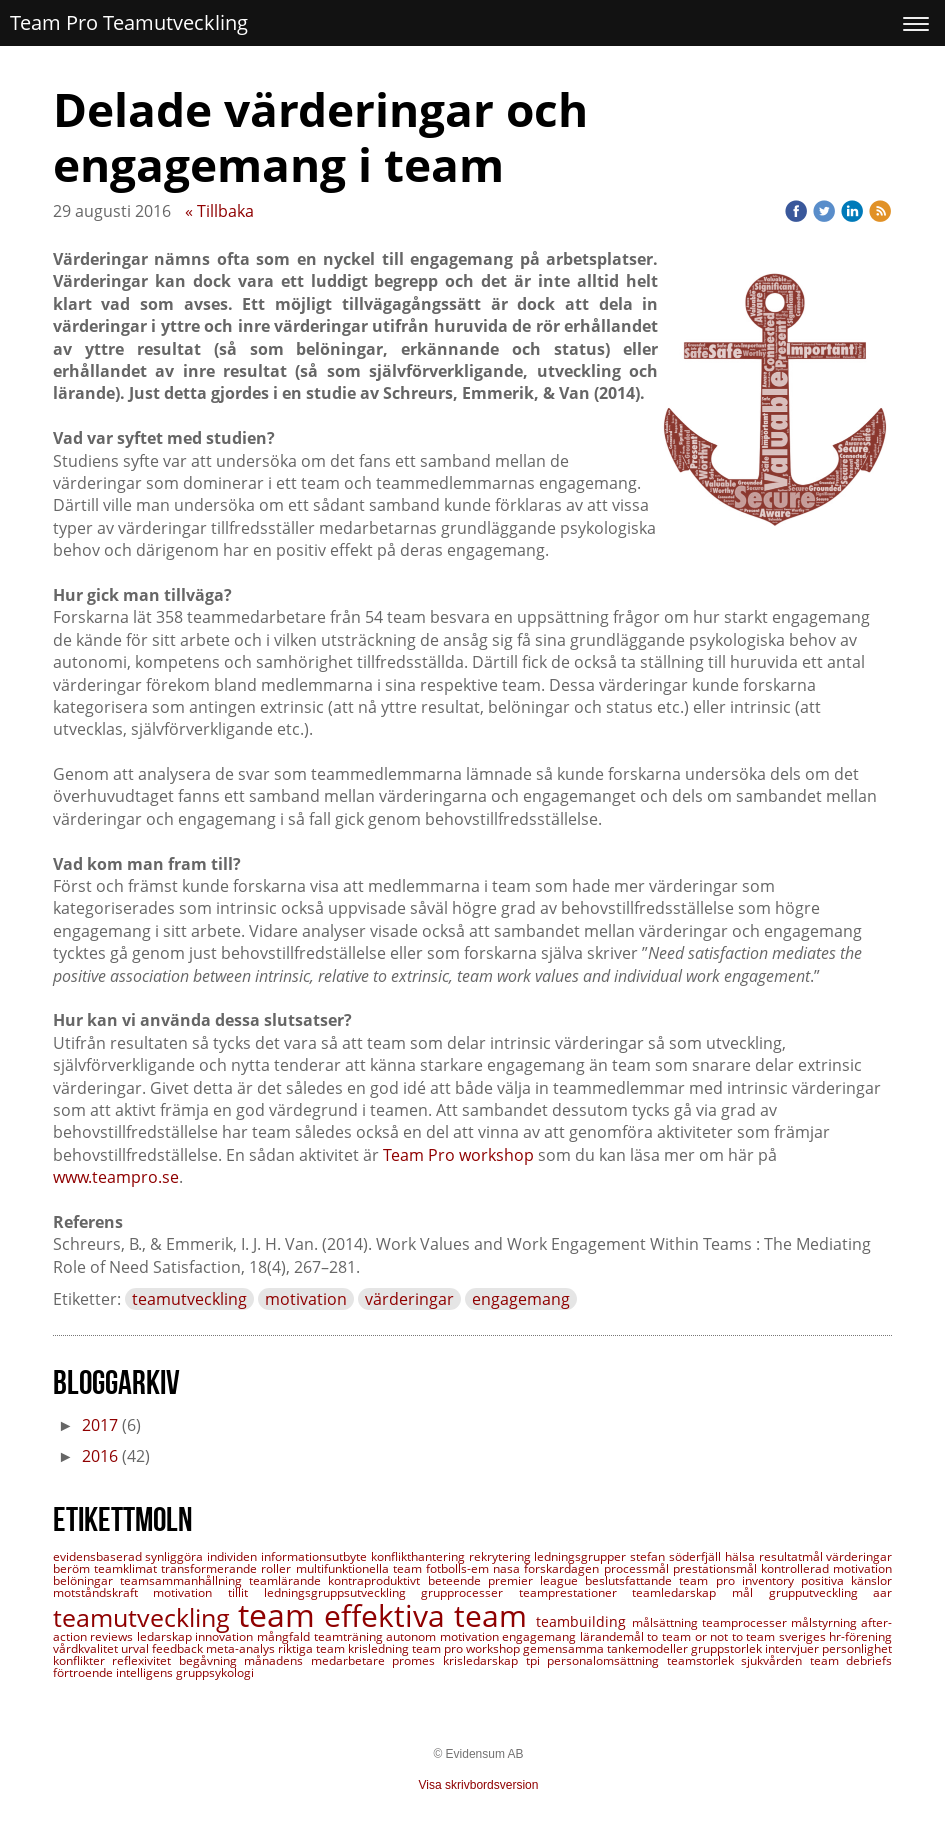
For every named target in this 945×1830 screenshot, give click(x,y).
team (281, 1614)
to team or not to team (712, 1636)
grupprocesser (470, 1592)
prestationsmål (717, 1568)
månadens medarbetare (318, 1660)
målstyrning (826, 1622)
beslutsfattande (632, 1580)
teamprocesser (746, 1622)
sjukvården (775, 1660)
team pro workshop (467, 1648)
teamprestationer (576, 1592)
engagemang (521, 1299)
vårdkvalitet (87, 1648)
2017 (100, 1425)
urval (136, 1648)
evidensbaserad (99, 1556)
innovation (226, 1636)
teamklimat (127, 1568)
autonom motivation (444, 1636)
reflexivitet (145, 1660)
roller (278, 1568)
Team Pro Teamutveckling (129, 22)
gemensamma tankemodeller (607, 1648)
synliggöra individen (203, 1556)
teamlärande (288, 1580)
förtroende (84, 1672)
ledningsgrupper (582, 1556)
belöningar (86, 1580)
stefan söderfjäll (677, 1556)
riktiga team (313, 1648)
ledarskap (166, 1636)
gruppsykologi (215, 1672)
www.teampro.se (116, 1177)
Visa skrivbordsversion (479, 1785)
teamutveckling (189, 1299)
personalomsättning (607, 1660)
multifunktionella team (361, 1568)
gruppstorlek (728, 1648)
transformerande (211, 1568)
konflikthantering (420, 1556)
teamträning (350, 1636)
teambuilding (583, 1621)
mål (750, 1592)
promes (417, 1660)
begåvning (212, 1660)
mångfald (285, 1636)
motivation (306, 1299)
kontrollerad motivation (826, 1568)
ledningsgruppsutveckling (343, 1592)
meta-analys (242, 1648)
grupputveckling (821, 1592)
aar (882, 1592)
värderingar (409, 1299)
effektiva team (430, 1615)
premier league (536, 1580)
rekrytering (502, 1556)
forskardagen (563, 1568)
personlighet (857, 1648)
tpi (537, 1660)
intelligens (146, 1672)
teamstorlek (704, 1660)
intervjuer (793, 1648)
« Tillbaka (219, 211)
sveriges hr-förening (836, 1636)
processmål (638, 1568)
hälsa (742, 1556)
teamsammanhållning (184, 1580)
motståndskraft (103, 1592)
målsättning (667, 1622)
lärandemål (614, 1636)
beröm (73, 1568)
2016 (100, 1456)
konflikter (83, 1660)
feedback (179, 1648)
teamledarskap (682, 1592)
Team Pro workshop (458, 1155)
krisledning (380, 1648)
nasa (508, 1568)
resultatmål (793, 1556)
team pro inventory (740, 1580)
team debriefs (851, 1660)
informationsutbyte (316, 1556)
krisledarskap (484, 1660)
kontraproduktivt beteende (407, 1580)
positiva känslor (846, 1580)
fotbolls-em (459, 1568)
